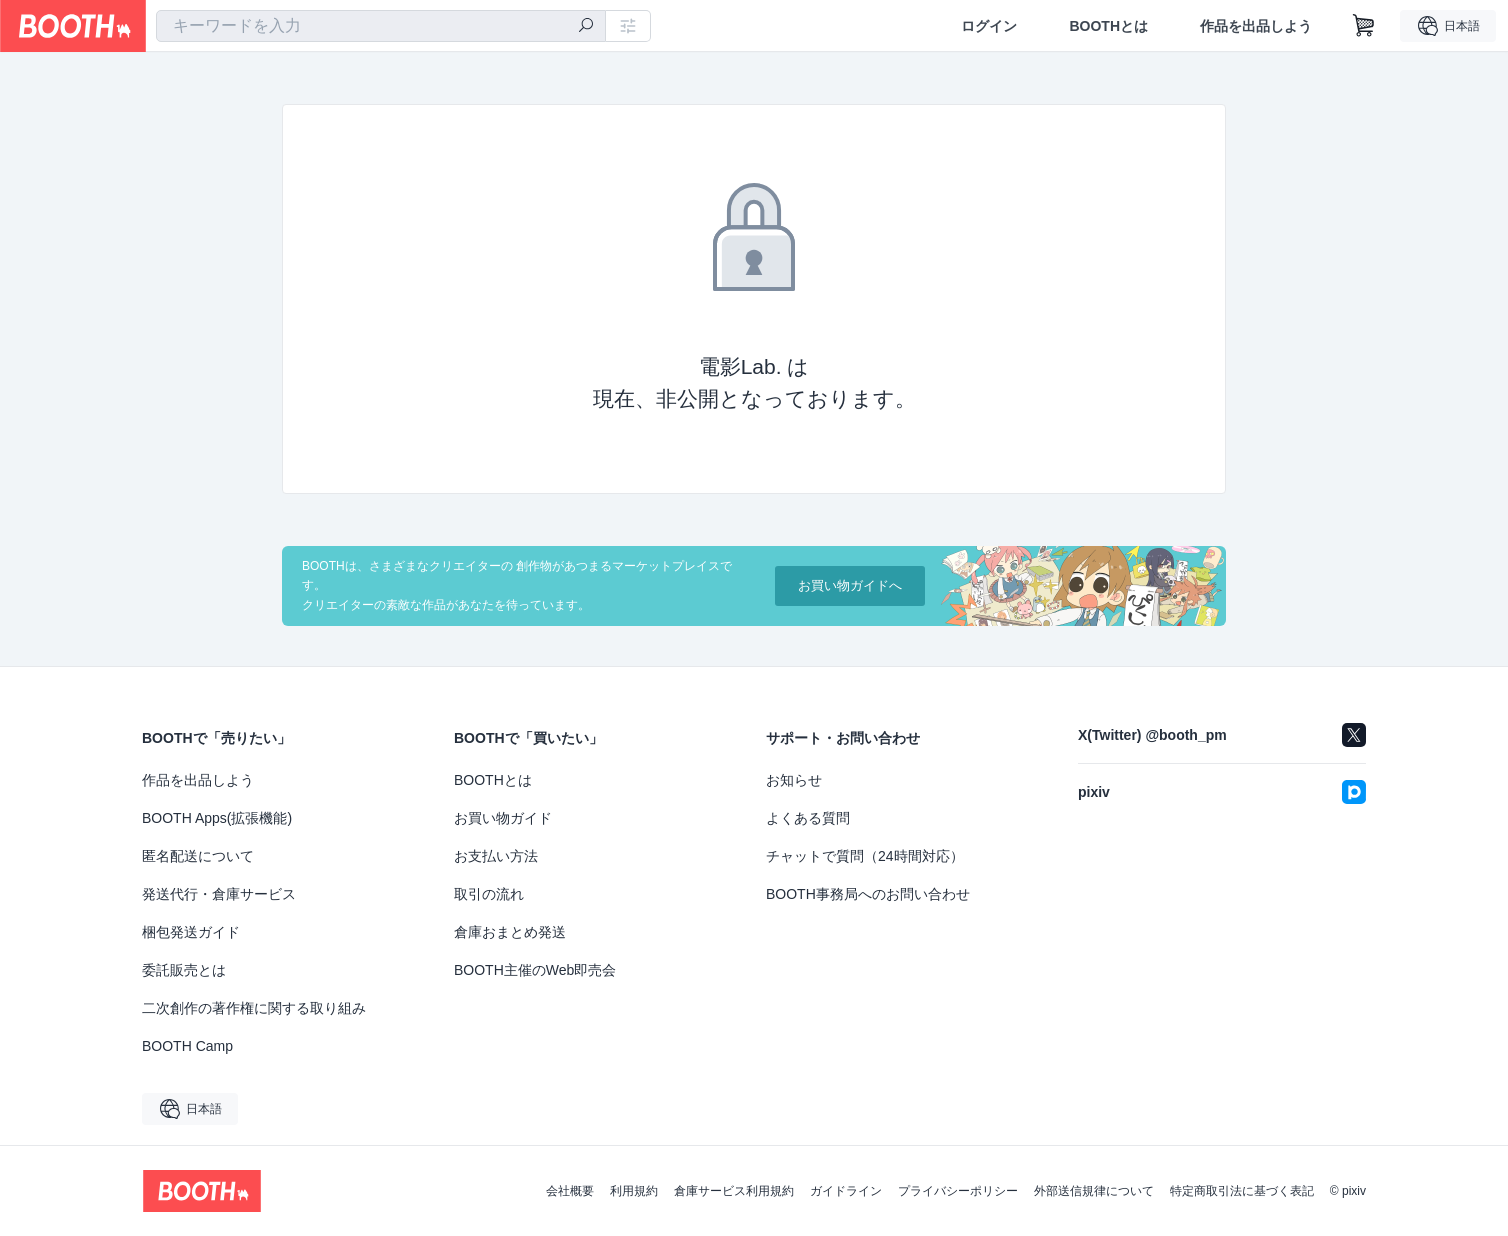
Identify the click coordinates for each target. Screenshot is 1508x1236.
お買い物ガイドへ (850, 585)
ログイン (989, 26)
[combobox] (381, 26)
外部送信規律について (1094, 1191)
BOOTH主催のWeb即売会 (535, 970)
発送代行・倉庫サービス (219, 894)
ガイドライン (846, 1191)
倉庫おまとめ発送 (510, 932)
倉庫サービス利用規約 (734, 1191)
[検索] (586, 27)
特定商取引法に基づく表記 (1242, 1191)
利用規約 (634, 1191)
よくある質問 (808, 818)
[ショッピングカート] (1364, 26)
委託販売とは (184, 970)
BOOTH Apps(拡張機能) (217, 818)
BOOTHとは (1108, 26)
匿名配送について (198, 856)
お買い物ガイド (503, 818)
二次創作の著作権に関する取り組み (254, 1008)
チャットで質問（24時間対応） (865, 856)
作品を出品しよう (1256, 26)
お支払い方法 (496, 856)
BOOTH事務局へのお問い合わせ (868, 894)
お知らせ (794, 780)
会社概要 (570, 1191)
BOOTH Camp (187, 1046)
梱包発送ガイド (191, 932)
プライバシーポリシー (958, 1191)
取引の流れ (489, 894)
